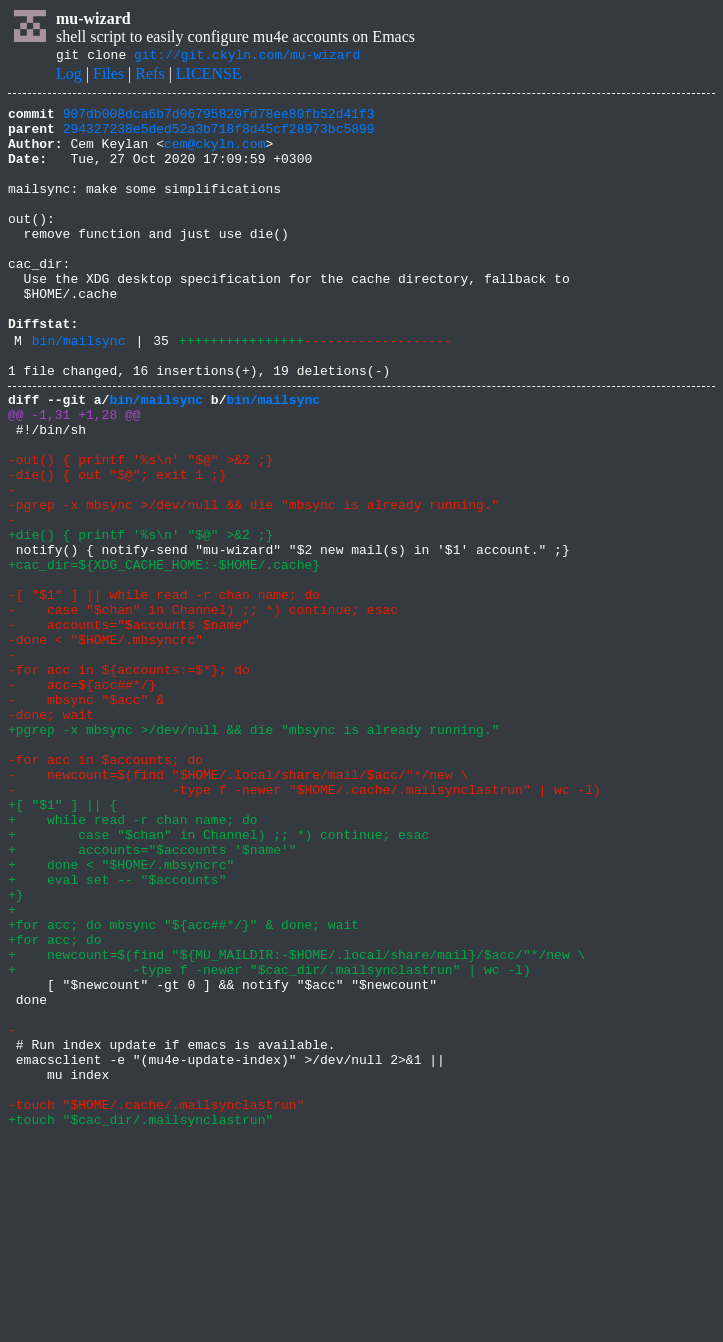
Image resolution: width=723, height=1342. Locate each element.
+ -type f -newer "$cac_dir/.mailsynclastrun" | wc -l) (269, 1140)
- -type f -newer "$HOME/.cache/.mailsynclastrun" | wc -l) (304, 924)
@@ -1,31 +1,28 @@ (74, 474)
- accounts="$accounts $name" (129, 726)
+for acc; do (55, 1104)
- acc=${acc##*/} (82, 798)
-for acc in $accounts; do (105, 888)
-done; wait (51, 834)
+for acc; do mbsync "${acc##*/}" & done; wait (183, 1086)
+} (16, 1050)
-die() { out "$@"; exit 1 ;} (117, 546)
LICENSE (209, 76)
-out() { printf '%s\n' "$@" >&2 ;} (140, 528)
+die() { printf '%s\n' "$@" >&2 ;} (140, 618)
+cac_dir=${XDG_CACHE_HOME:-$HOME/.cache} (164, 654)
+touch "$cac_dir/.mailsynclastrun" (140, 1320)
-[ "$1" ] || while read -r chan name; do (164, 690)
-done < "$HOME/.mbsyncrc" (105, 744)
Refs (149, 76)
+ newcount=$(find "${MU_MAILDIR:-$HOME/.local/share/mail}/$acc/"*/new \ (296, 1122)
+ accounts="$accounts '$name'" (152, 996)
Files (108, 76)
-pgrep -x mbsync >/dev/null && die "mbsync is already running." (253, 582)
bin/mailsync (79, 391)
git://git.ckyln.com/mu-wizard (247, 57)
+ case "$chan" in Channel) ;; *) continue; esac (218, 978)
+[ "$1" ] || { (62, 942)
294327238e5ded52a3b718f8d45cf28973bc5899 (219, 137)
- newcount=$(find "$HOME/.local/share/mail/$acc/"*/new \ (238, 906)
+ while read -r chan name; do (133, 960)
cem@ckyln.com (214, 155)
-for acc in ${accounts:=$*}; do (129, 780)
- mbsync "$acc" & (86, 816)
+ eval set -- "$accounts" (117, 1032)
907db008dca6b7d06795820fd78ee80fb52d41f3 (219, 119)
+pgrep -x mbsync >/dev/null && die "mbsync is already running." (253, 852)
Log (69, 76)
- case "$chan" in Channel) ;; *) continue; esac (203, 708)
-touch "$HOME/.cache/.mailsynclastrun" (156, 1302)
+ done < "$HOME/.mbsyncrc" (121, 1014)
